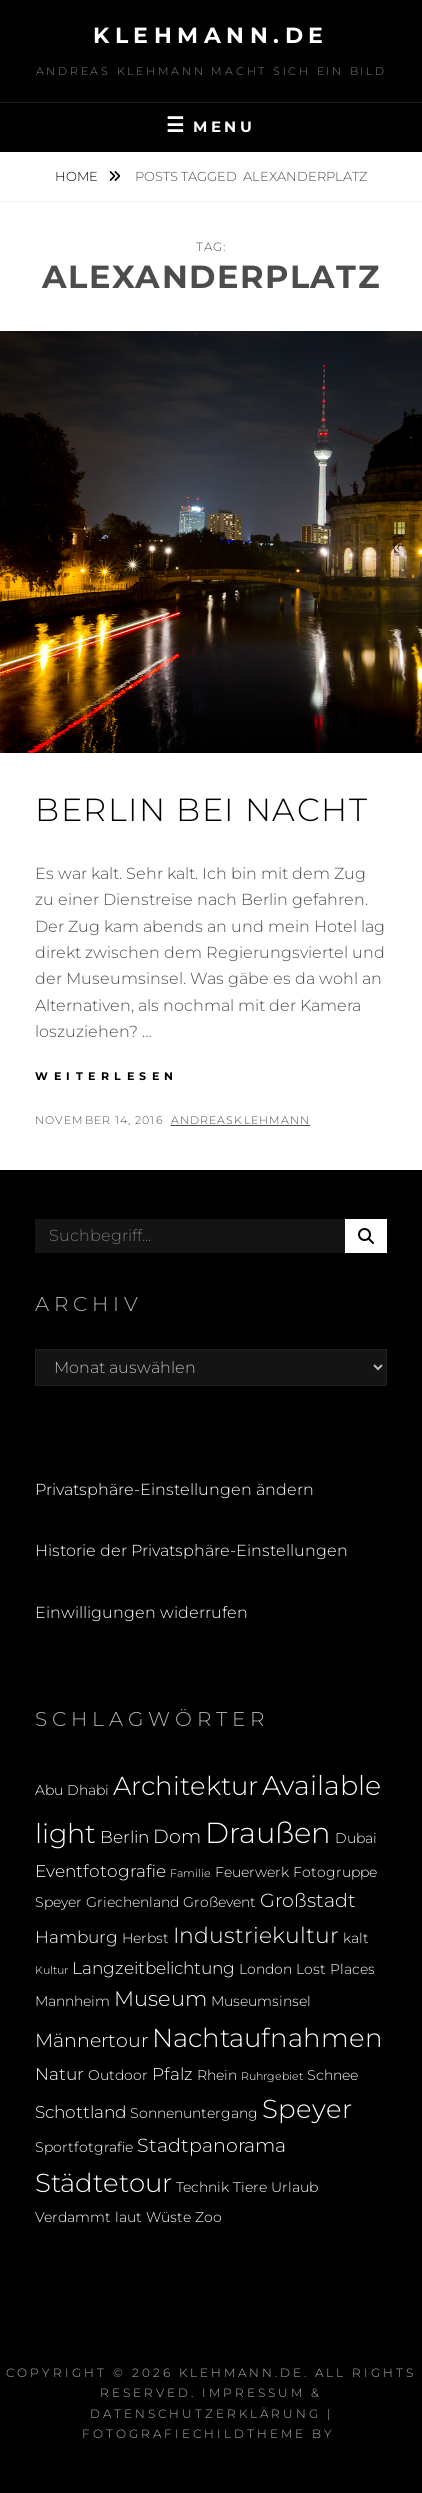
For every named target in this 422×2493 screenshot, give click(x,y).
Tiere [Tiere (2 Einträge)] (250, 2187)
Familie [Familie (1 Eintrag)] (190, 1873)
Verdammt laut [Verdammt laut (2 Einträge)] (88, 2217)
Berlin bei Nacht (202, 809)
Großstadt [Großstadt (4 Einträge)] (308, 1900)
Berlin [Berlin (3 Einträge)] (124, 1837)
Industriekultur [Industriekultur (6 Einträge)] (256, 1935)
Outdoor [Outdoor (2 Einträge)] (118, 2075)
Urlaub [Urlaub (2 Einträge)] (294, 2187)
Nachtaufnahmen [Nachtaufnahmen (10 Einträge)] (267, 2037)
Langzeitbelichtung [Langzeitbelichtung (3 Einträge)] (153, 1968)
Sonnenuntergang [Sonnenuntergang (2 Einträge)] (194, 2113)
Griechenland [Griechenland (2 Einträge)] (132, 1902)
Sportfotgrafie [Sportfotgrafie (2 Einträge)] (84, 2147)
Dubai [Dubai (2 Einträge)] (356, 1838)
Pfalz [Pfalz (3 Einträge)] (172, 2074)
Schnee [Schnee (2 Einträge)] (332, 2075)
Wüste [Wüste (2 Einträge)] (168, 2217)
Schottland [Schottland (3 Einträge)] (80, 2112)
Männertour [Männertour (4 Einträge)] (91, 2040)
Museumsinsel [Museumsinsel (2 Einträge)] (261, 2001)
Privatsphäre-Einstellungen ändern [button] (174, 1489)
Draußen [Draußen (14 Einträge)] (268, 1832)
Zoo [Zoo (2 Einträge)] (208, 2217)
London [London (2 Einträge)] (265, 1969)
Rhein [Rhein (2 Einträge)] (217, 2075)
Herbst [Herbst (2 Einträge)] (145, 1938)
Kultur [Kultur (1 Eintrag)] (51, 1970)
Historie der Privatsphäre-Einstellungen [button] (191, 1550)
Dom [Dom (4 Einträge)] (177, 1836)
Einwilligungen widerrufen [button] (141, 1612)
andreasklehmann (241, 1120)
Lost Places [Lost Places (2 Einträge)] (335, 1969)
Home (78, 176)
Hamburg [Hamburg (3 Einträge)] (76, 1937)
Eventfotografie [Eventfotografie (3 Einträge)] (100, 1871)
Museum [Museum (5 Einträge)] (160, 1998)
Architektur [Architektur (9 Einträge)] (185, 1785)
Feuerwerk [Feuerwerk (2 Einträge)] (252, 1872)
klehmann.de (211, 35)
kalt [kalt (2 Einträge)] (356, 1938)
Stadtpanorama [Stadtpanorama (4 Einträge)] (211, 2145)
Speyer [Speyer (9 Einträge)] (307, 2108)
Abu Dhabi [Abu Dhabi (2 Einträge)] (72, 1790)
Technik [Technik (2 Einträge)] (202, 2187)
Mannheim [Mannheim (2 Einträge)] (72, 2001)
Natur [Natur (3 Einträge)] (59, 2074)
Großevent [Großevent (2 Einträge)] (219, 1902)
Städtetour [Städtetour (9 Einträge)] (103, 2182)
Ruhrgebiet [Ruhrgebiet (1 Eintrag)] (272, 2076)
